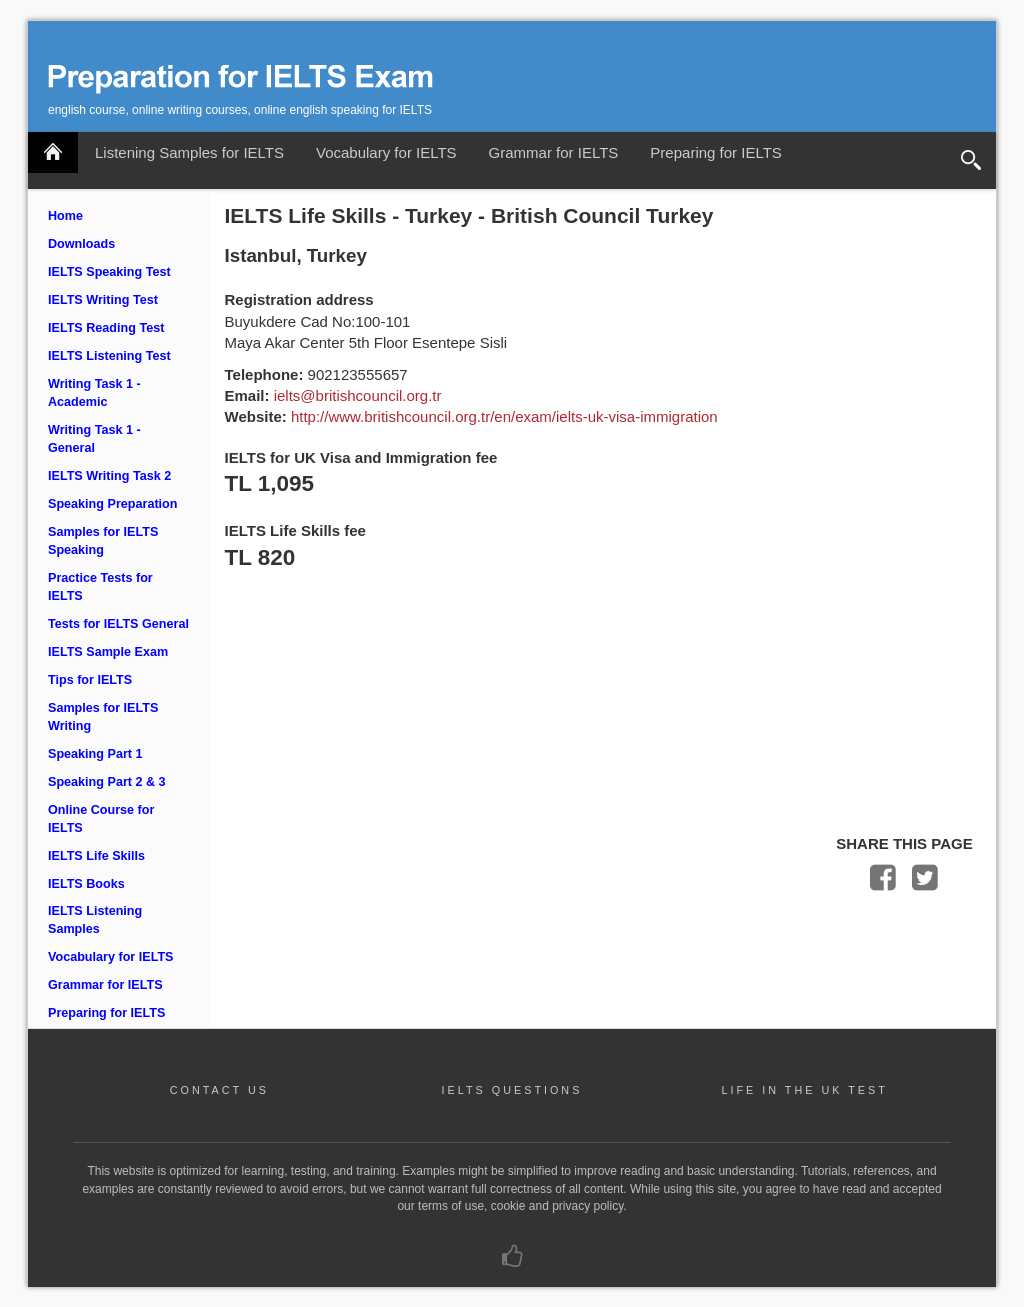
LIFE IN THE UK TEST (804, 1090)
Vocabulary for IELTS (386, 152)
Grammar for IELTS (554, 152)
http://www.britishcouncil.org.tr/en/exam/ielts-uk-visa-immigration (504, 416)
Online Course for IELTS (101, 819)
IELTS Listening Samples (95, 920)
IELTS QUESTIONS (512, 1090)
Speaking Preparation (112, 504)
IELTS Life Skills (96, 856)
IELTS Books (86, 884)
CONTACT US (219, 1090)
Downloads (81, 244)
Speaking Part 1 (95, 754)
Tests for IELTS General (118, 624)
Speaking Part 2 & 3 (107, 782)
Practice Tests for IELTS (100, 587)
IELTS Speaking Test (109, 272)
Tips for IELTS (90, 680)
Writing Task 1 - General (94, 439)
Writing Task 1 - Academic (94, 393)
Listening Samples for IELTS (189, 152)
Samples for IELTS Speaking (103, 541)
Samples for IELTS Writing (103, 717)
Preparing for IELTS (715, 152)
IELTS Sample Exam (108, 652)
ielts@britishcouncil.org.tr (358, 395)
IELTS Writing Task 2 (109, 476)
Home (65, 216)
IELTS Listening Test (109, 356)
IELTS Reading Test (106, 328)
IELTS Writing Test (103, 300)
